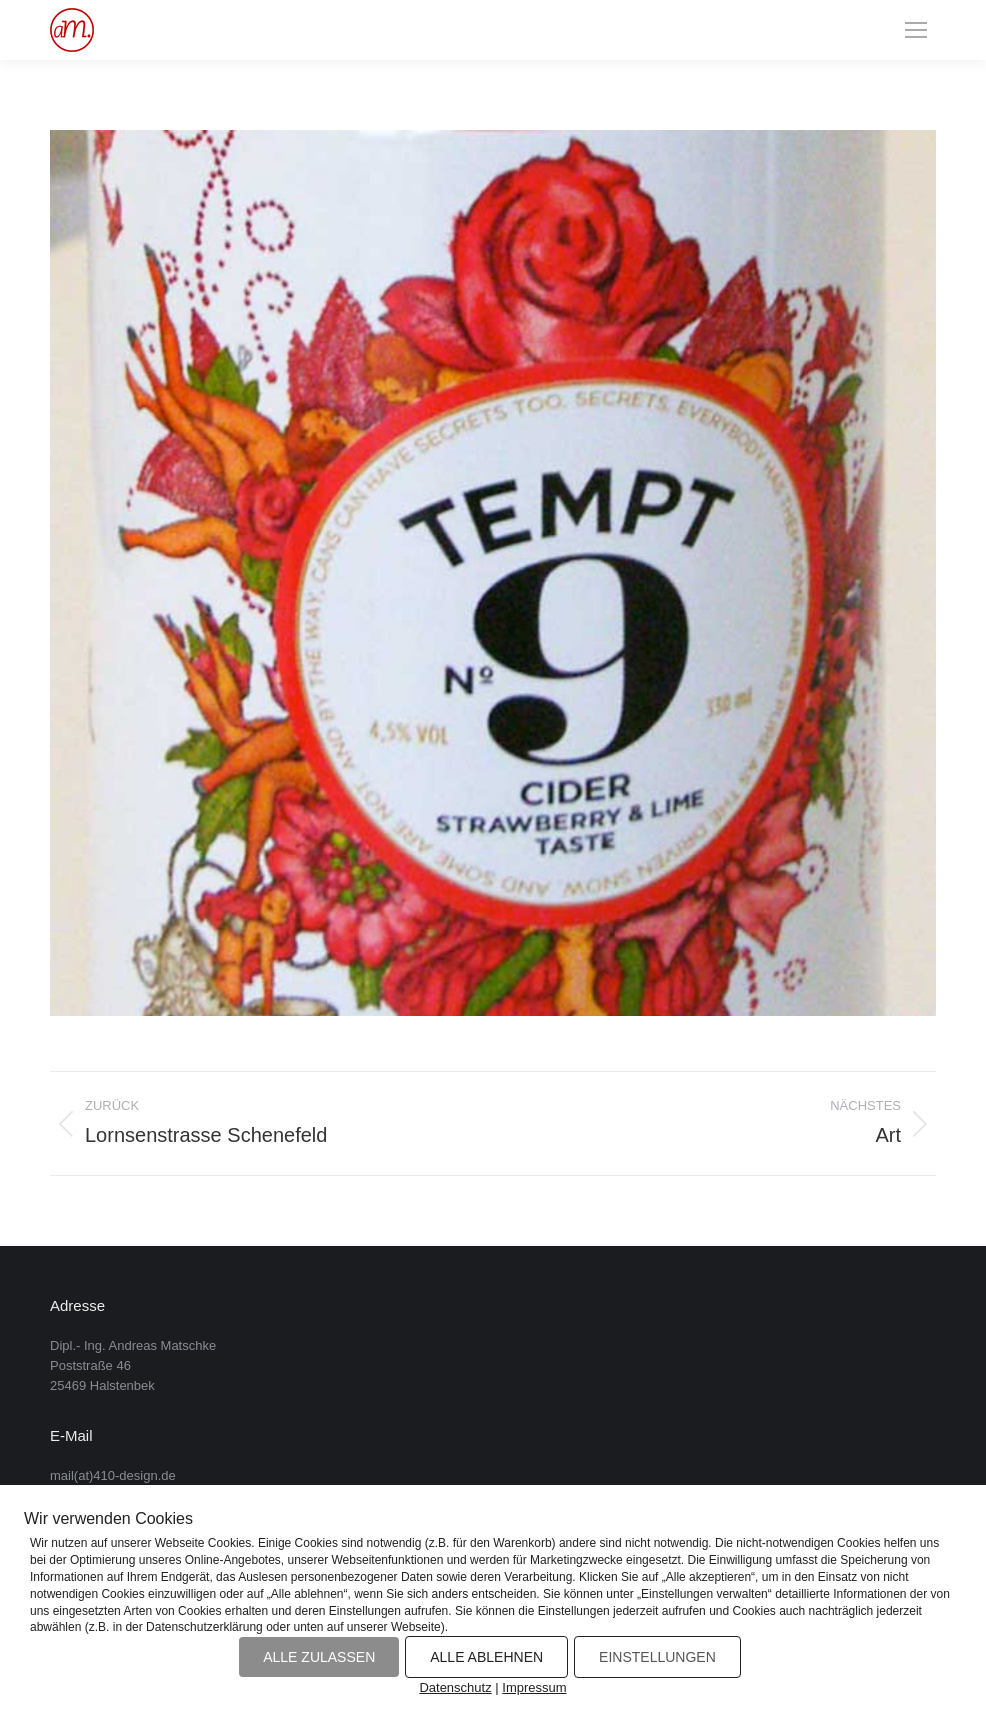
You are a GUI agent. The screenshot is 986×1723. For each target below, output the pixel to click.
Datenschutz (455, 1687)
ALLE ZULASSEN (319, 1657)
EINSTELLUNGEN (657, 1657)
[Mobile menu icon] (916, 30)
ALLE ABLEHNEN (486, 1657)
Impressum (534, 1687)
